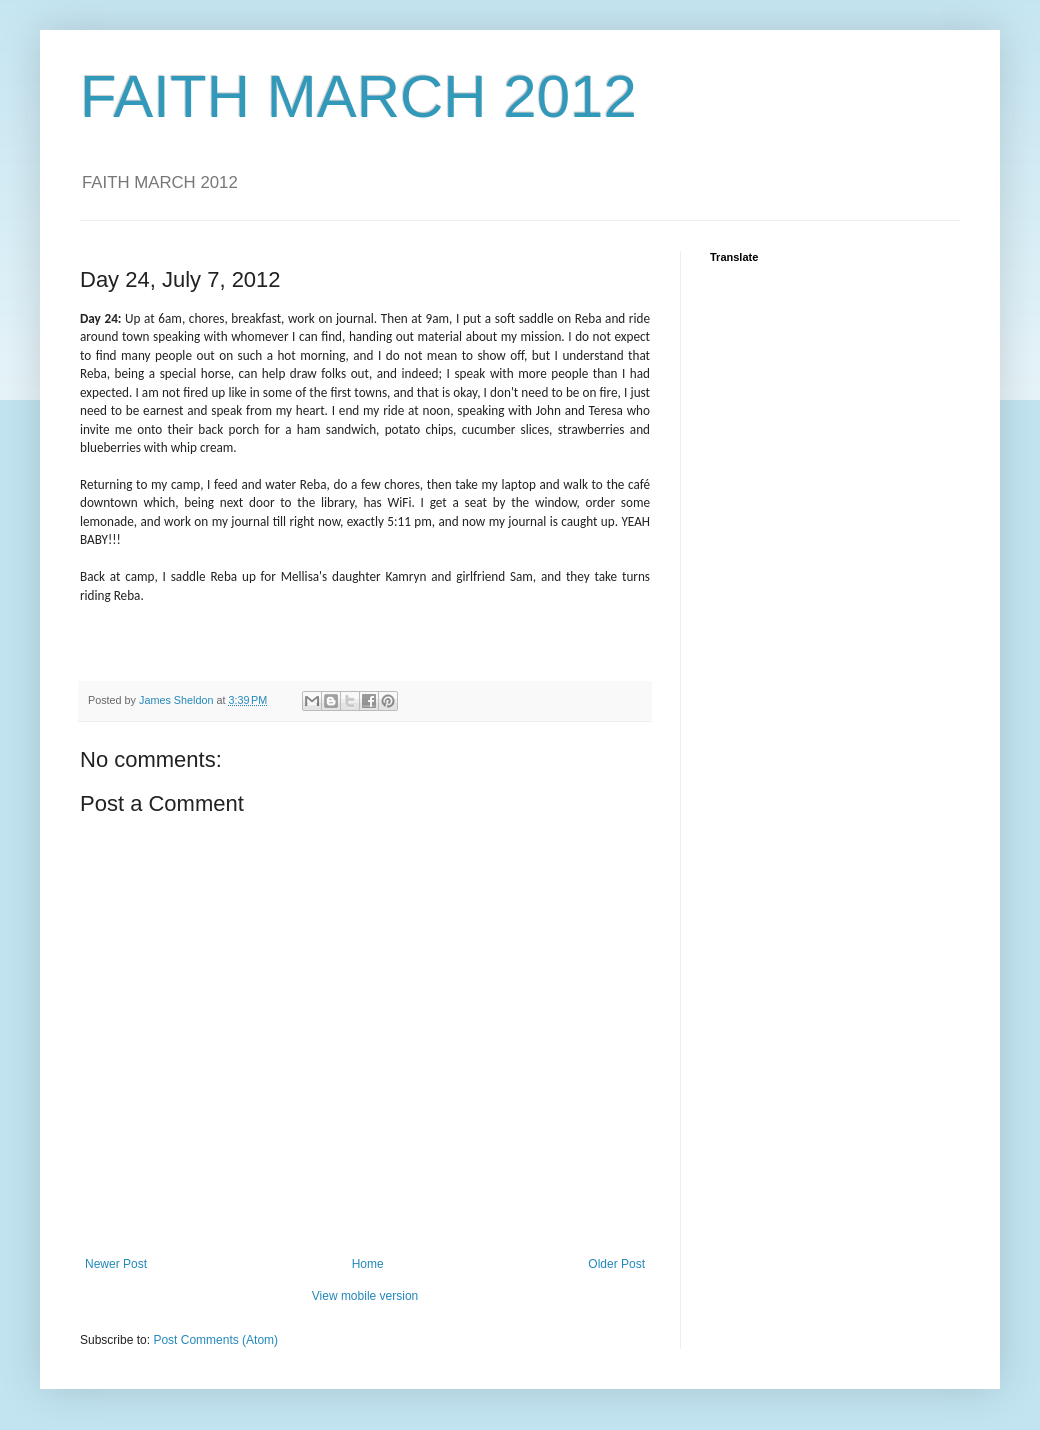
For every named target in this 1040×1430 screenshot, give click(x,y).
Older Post (616, 1264)
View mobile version (365, 1296)
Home (368, 1264)
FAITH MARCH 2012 (358, 96)
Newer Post (116, 1264)
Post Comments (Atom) (215, 1340)
